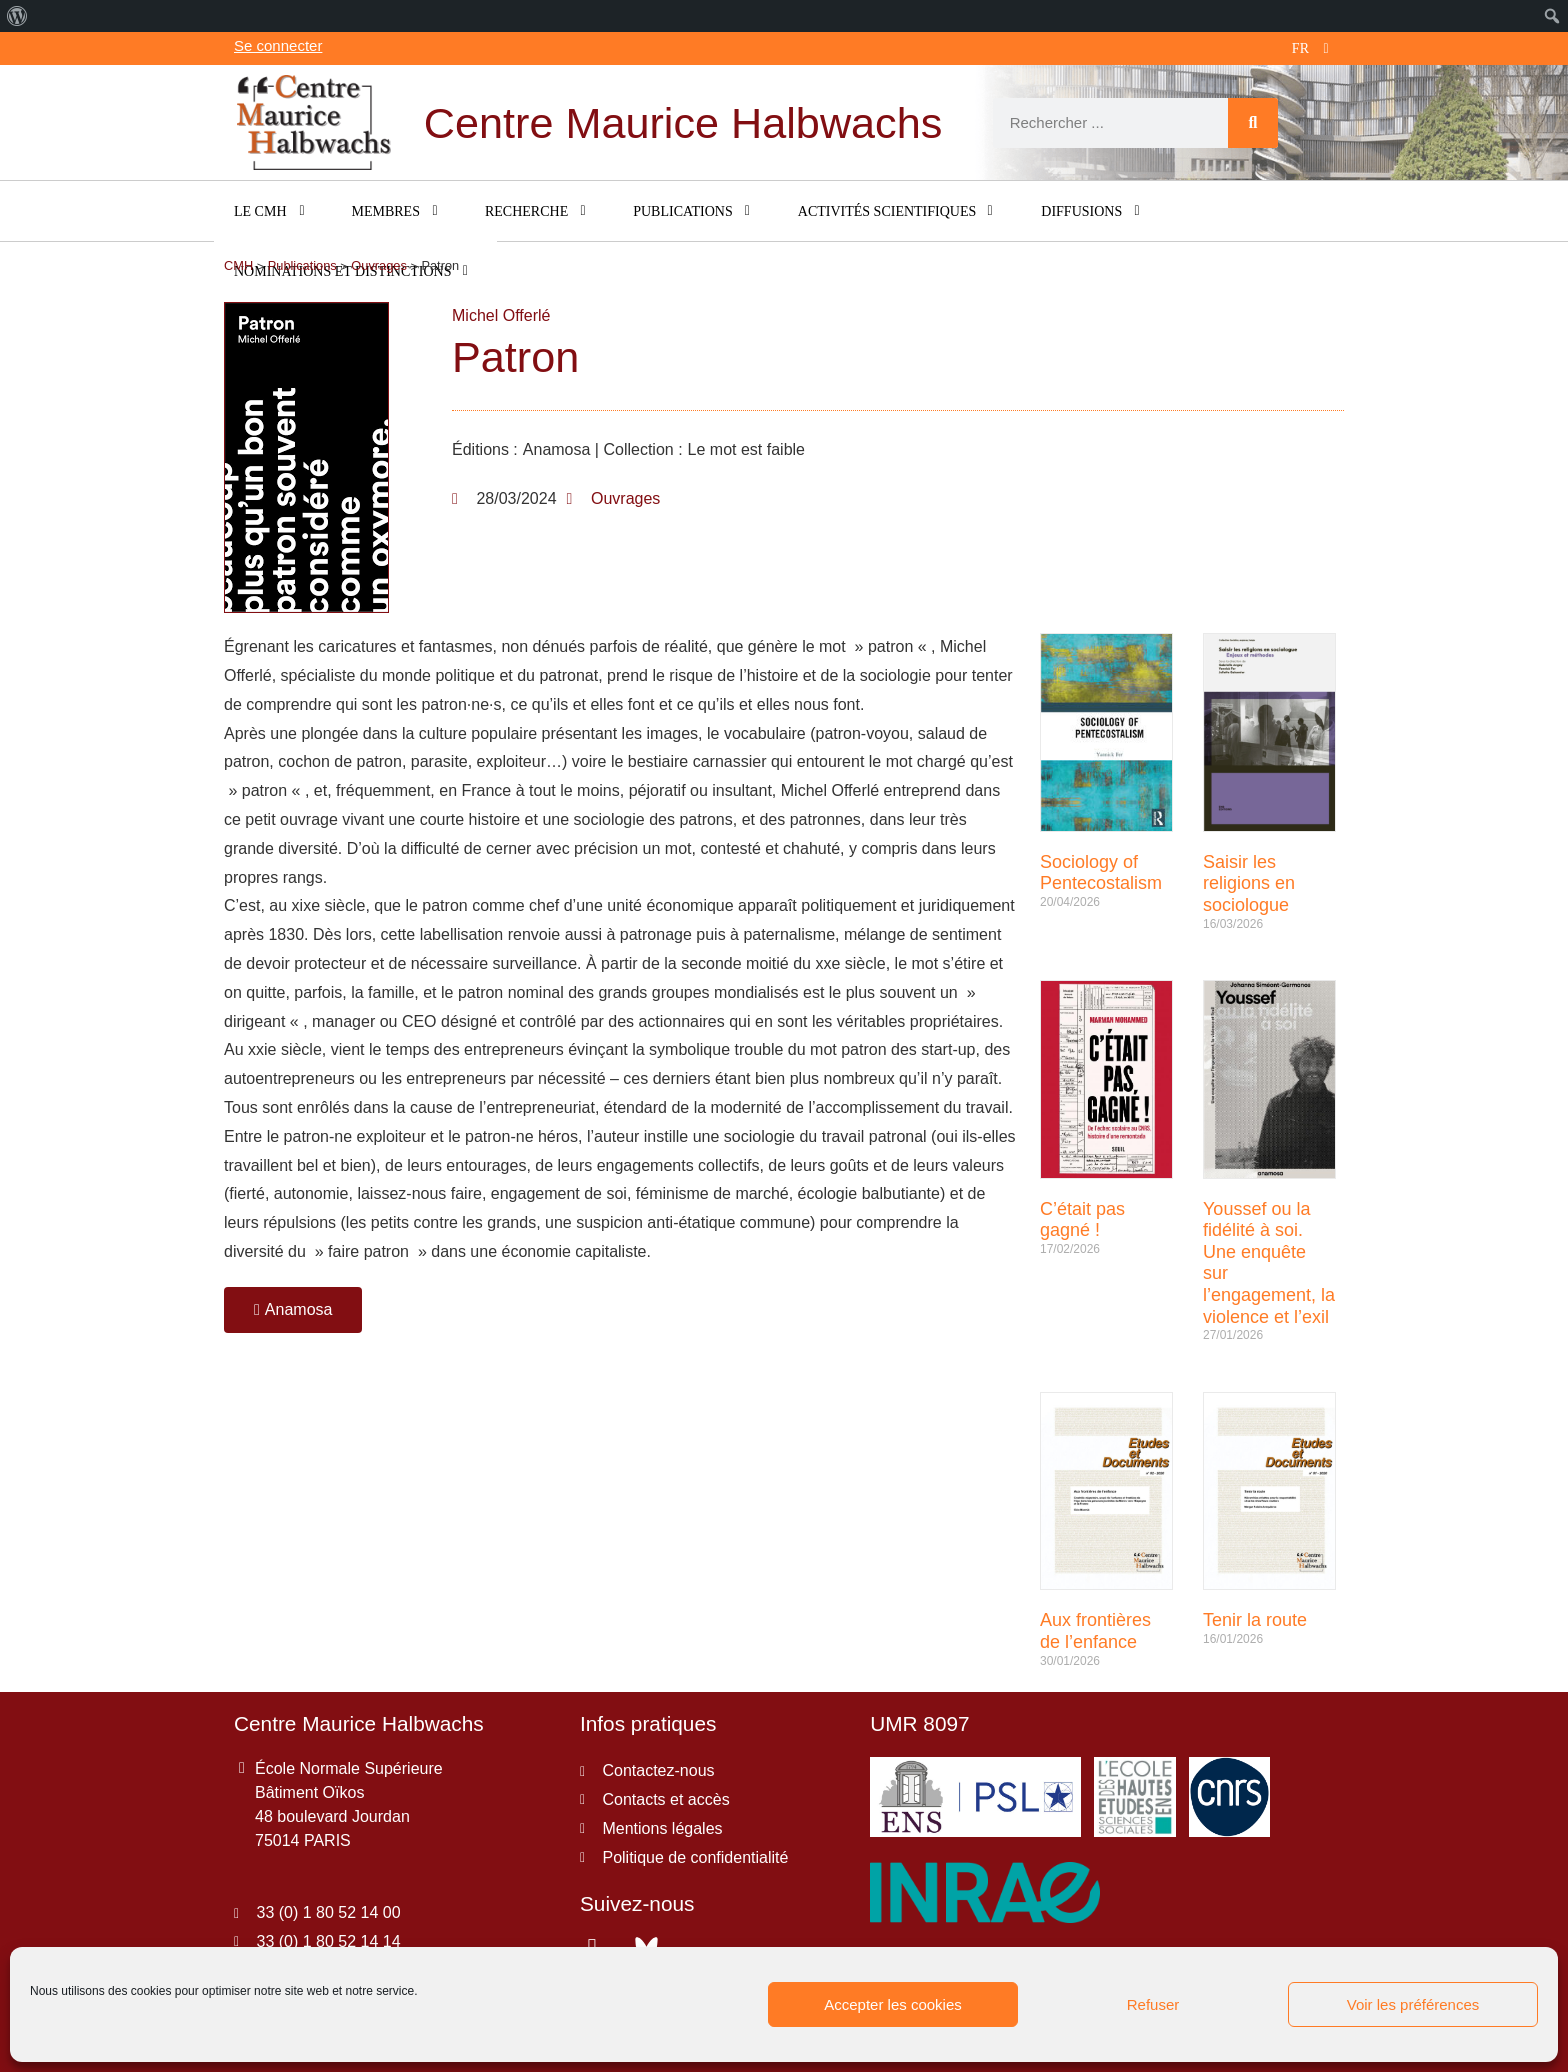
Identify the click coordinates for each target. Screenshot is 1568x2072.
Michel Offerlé (501, 315)
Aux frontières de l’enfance (1095, 1631)
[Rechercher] (1253, 123)
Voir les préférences (1413, 2004)
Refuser (1153, 2004)
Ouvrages (625, 498)
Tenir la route (1255, 1620)
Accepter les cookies (893, 2004)
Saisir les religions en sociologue (1249, 883)
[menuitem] (17, 16)
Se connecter (278, 45)
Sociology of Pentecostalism (1101, 873)
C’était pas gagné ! (1082, 1220)
